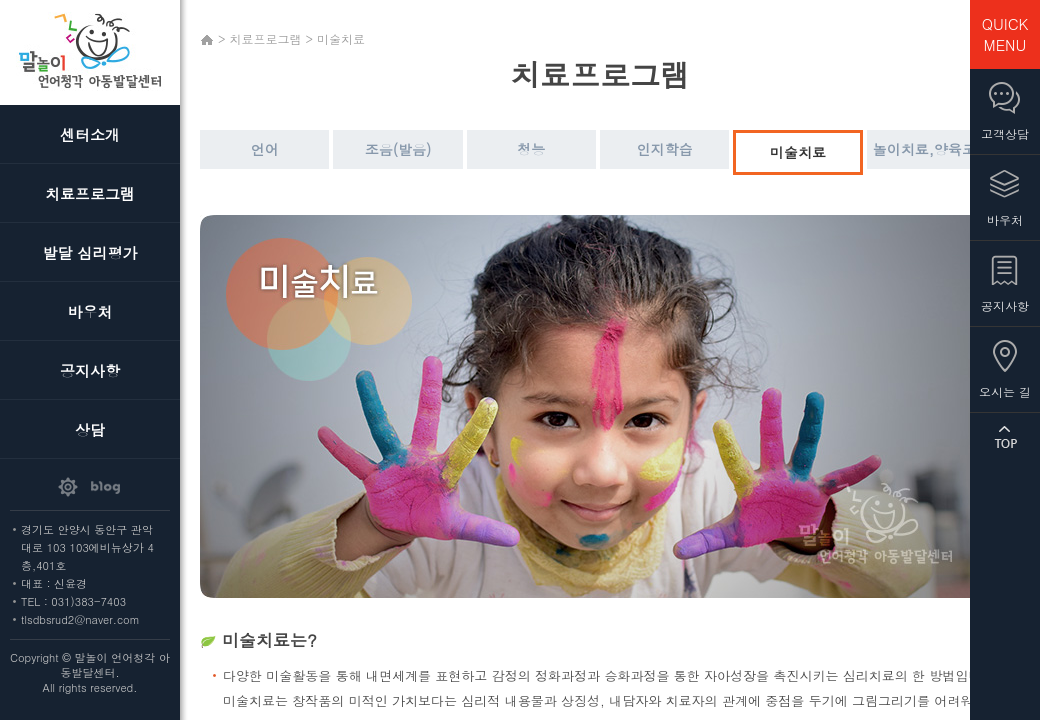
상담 (90, 429)
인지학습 (665, 149)
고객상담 (1005, 133)
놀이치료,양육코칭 (931, 149)
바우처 (90, 311)
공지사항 (90, 370)
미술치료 (798, 152)
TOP (1005, 437)
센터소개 (90, 134)
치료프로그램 (90, 193)
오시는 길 (1005, 391)
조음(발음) (398, 149)
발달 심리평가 (89, 252)
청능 (531, 149)
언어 (265, 149)
